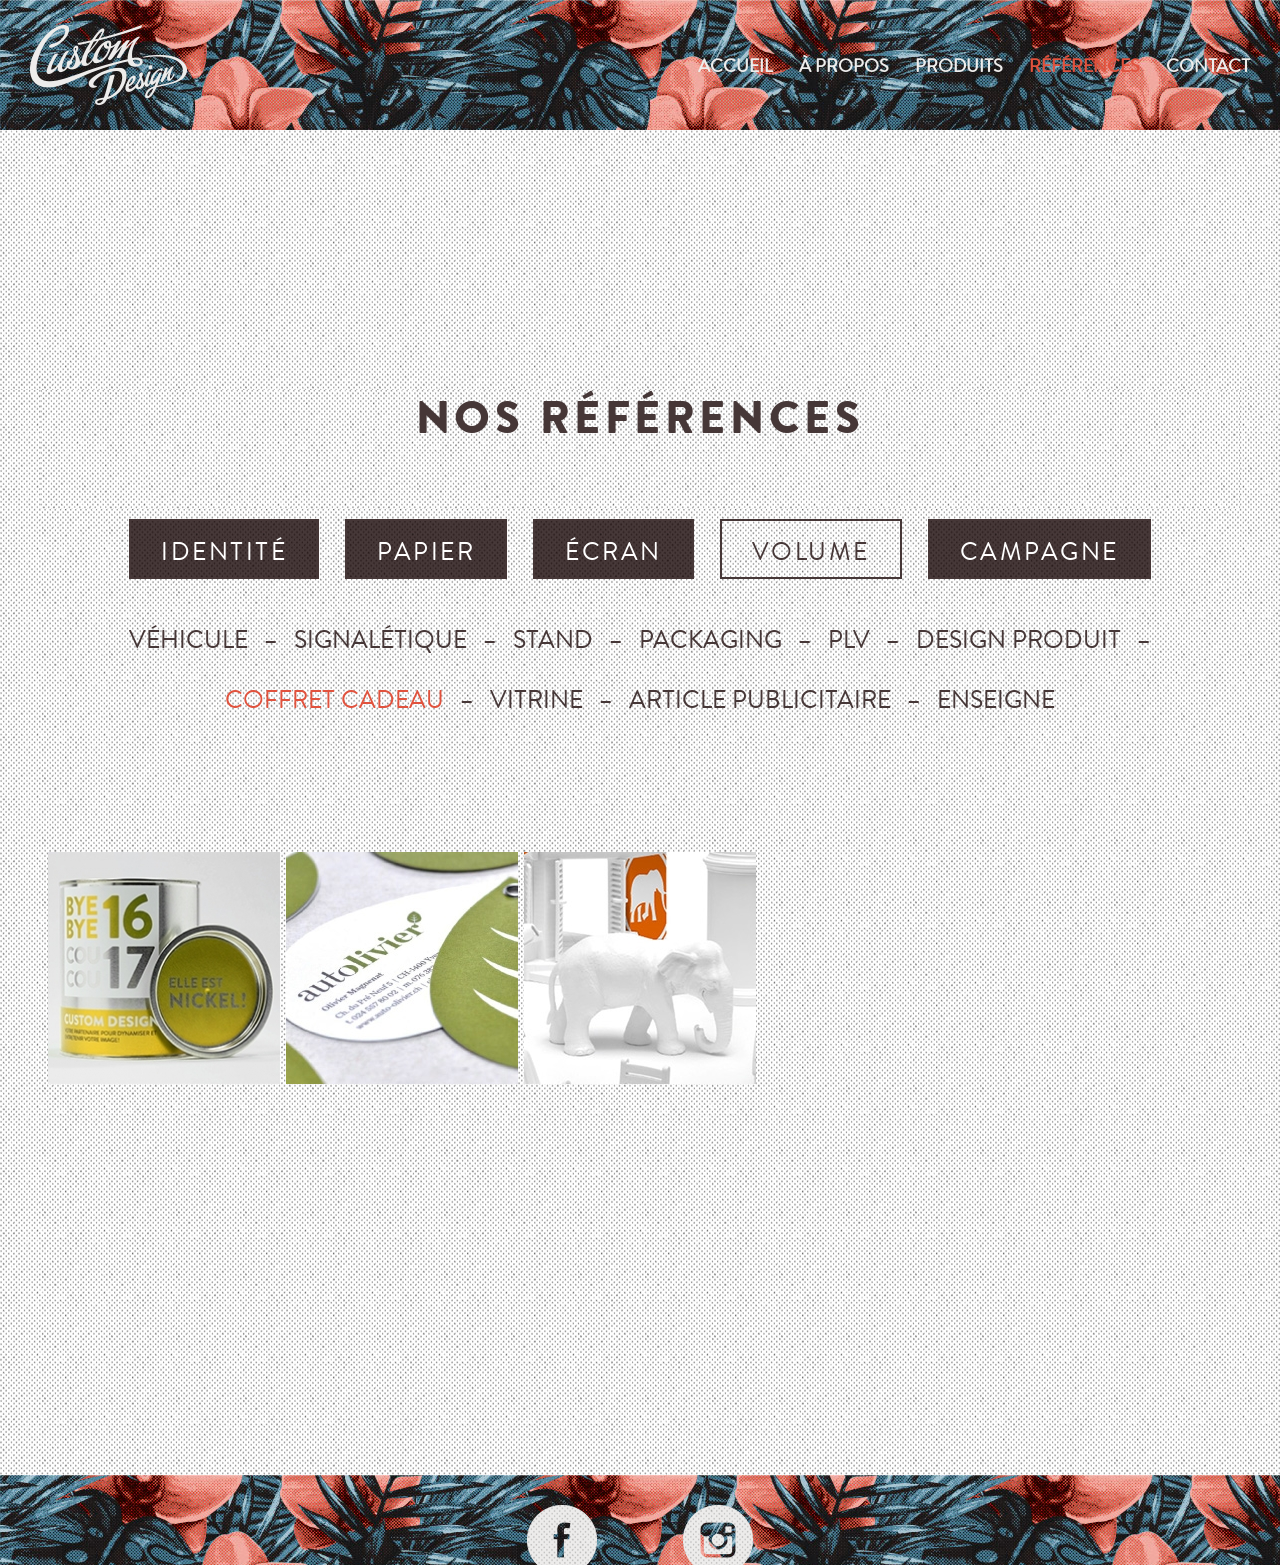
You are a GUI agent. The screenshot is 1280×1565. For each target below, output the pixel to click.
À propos (844, 65)
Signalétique (380, 638)
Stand (553, 638)
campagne (1039, 550)
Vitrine (536, 698)
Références (1084, 65)
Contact (1208, 65)
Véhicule (188, 638)
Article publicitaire (760, 698)
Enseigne (996, 698)
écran (613, 550)
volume (811, 550)
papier (426, 550)
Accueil (735, 65)
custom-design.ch (108, 65)
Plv (849, 638)
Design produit (1018, 638)
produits (959, 65)
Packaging (710, 638)
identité (224, 550)
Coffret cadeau (334, 698)
